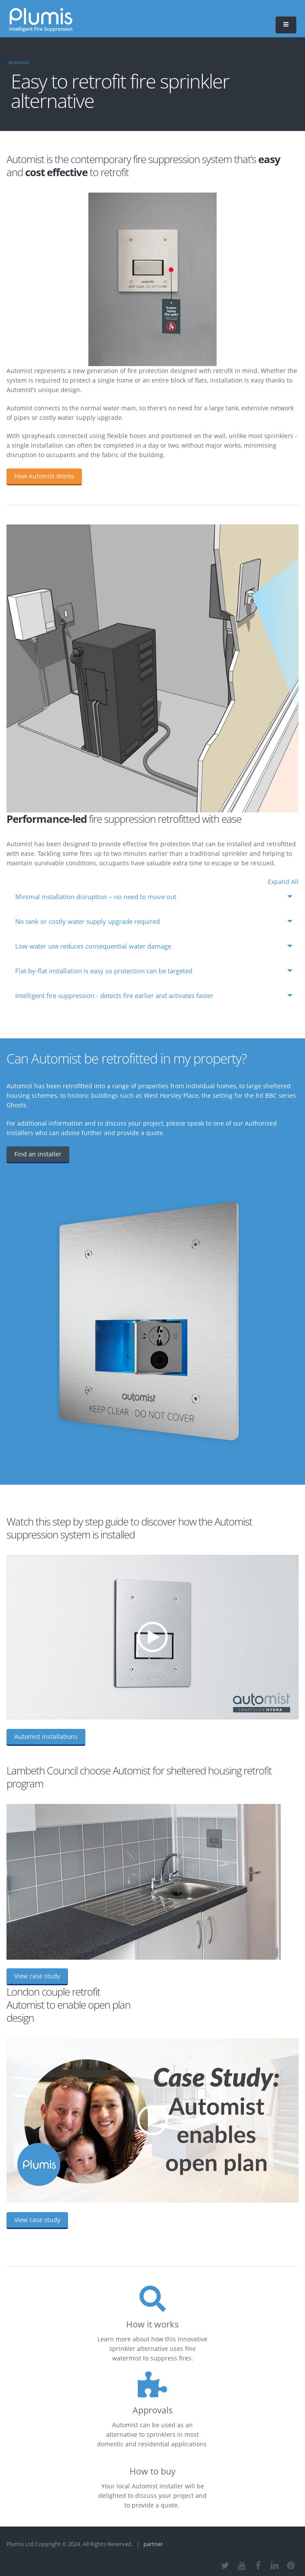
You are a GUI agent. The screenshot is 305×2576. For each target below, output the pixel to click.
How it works (152, 2324)
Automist (19, 62)
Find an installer (38, 1154)
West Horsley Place (171, 1095)
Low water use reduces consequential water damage (93, 946)
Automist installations (46, 1736)
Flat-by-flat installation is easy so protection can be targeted (103, 970)
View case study (37, 1976)
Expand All (283, 881)
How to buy (152, 2471)
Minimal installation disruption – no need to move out (95, 896)
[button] (286, 24)
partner (153, 2544)
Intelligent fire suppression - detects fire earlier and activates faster (114, 995)
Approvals (153, 2410)
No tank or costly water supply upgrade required (87, 921)
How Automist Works (44, 476)
